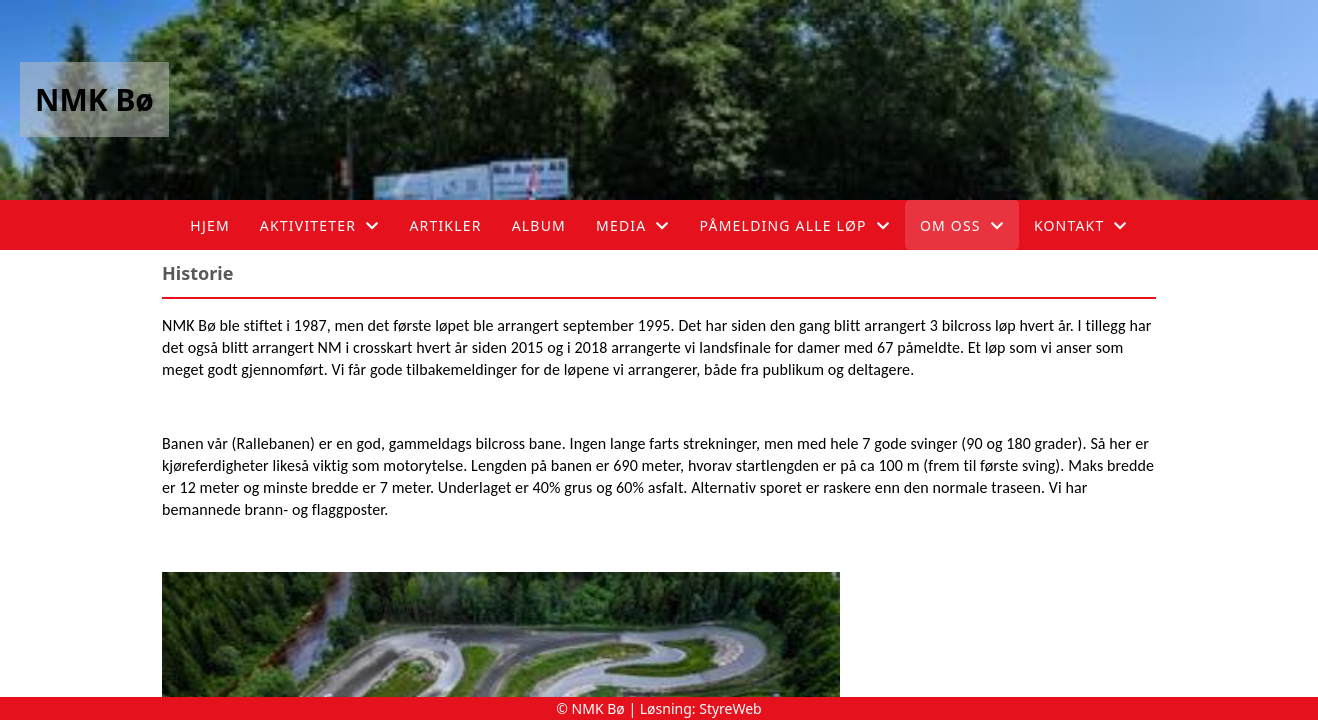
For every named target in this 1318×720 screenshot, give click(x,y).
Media (633, 225)
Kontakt (1081, 225)
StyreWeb (730, 708)
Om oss (962, 225)
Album (539, 225)
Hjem (209, 225)
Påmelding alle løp (795, 225)
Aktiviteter (320, 225)
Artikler (445, 225)
